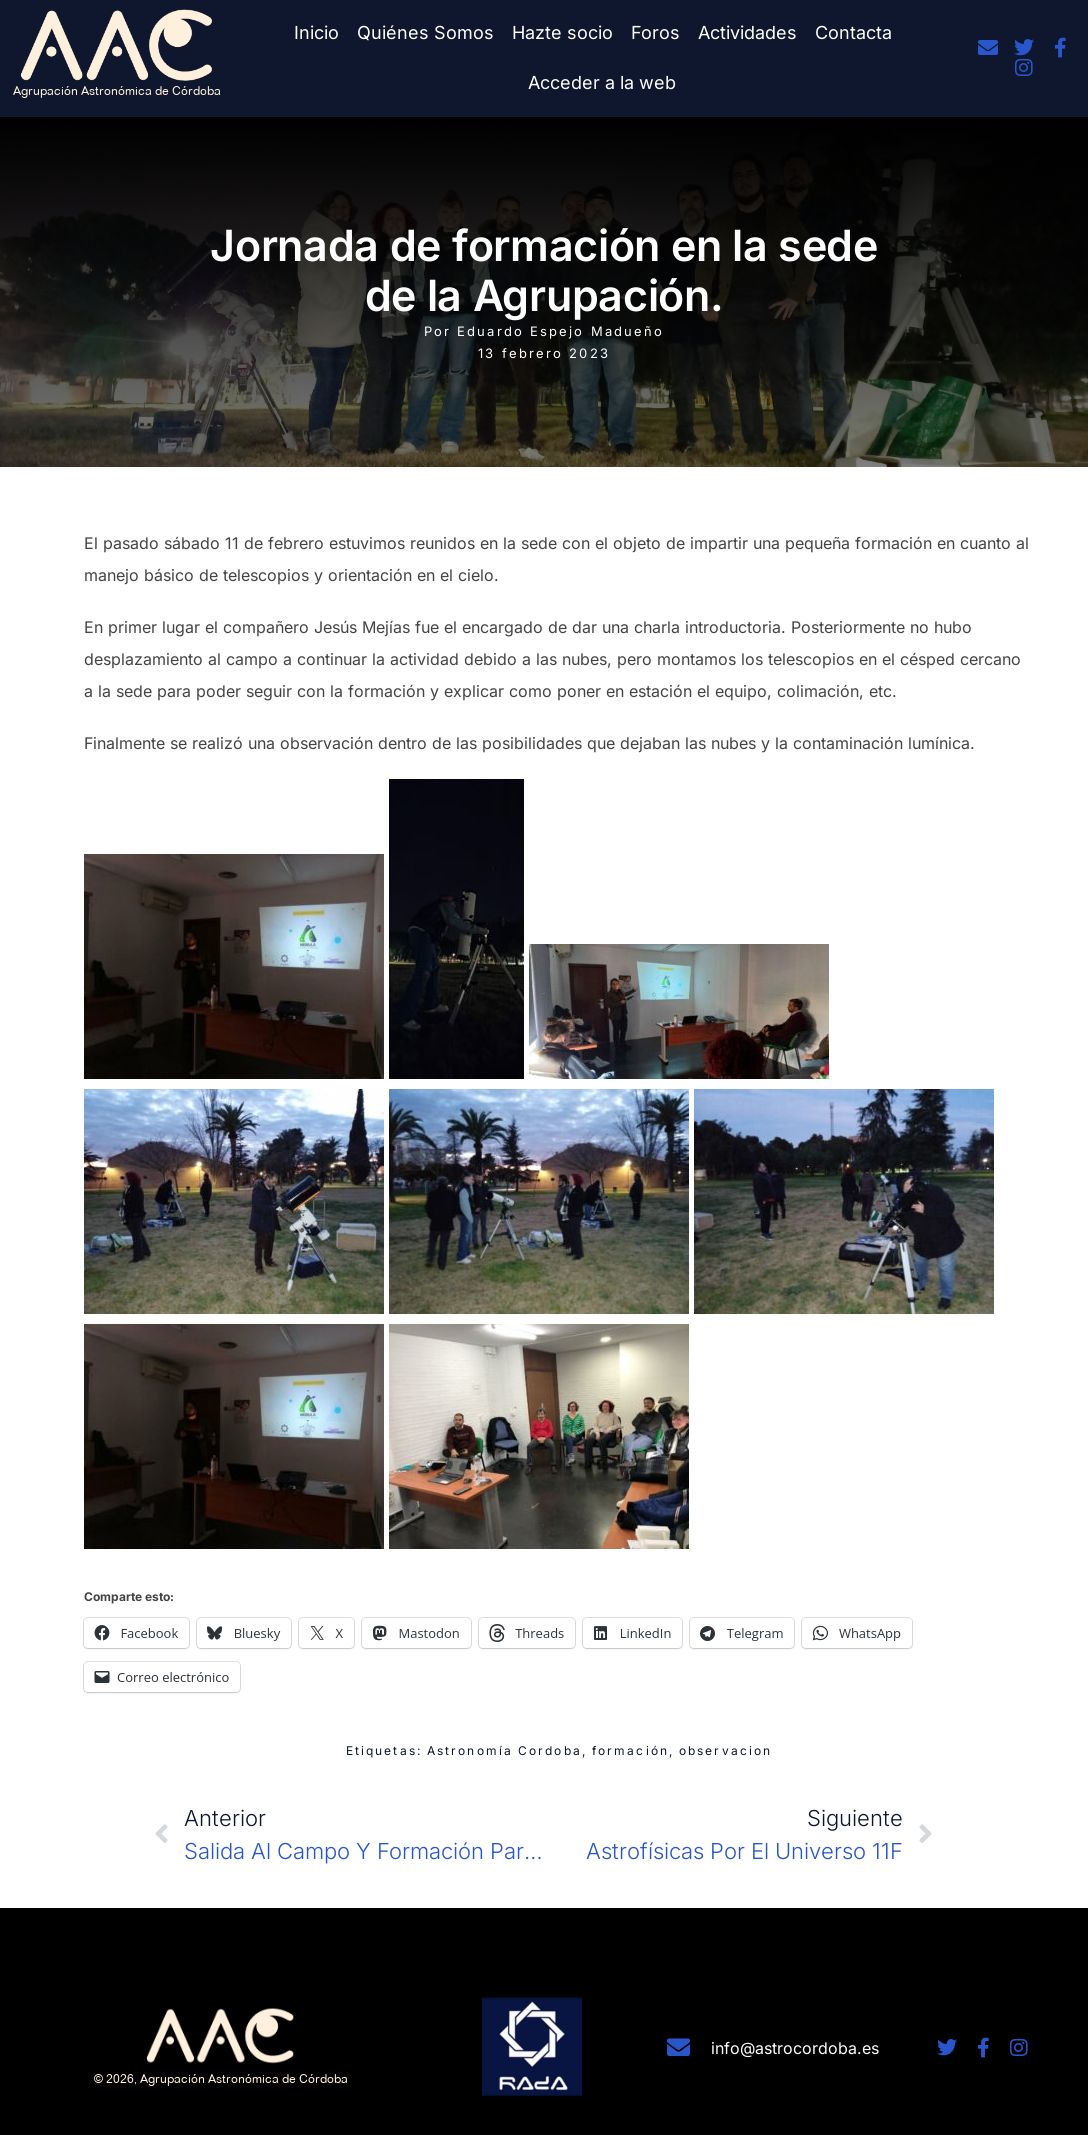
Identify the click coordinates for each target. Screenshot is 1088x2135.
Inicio (316, 32)
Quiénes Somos (425, 32)
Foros (655, 32)
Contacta (853, 32)
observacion (725, 1750)
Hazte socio (562, 32)
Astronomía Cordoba (504, 1750)
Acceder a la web (602, 82)
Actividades (747, 32)
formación (630, 1750)
